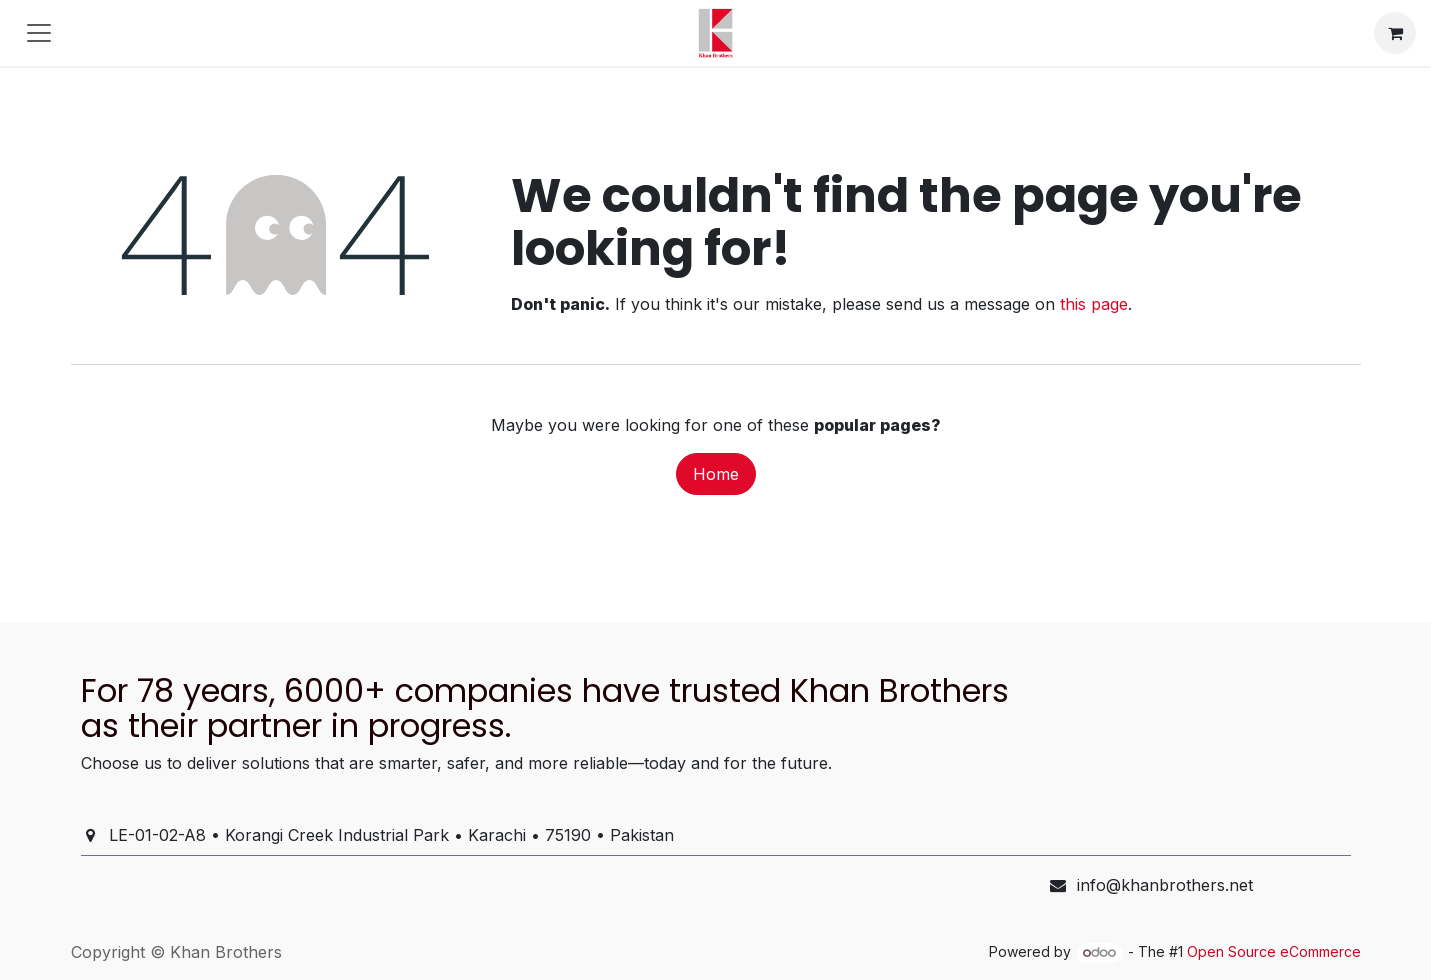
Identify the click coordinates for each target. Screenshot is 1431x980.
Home (716, 474)
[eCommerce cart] (1395, 33)
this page (1094, 304)
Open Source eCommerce (1274, 951)
